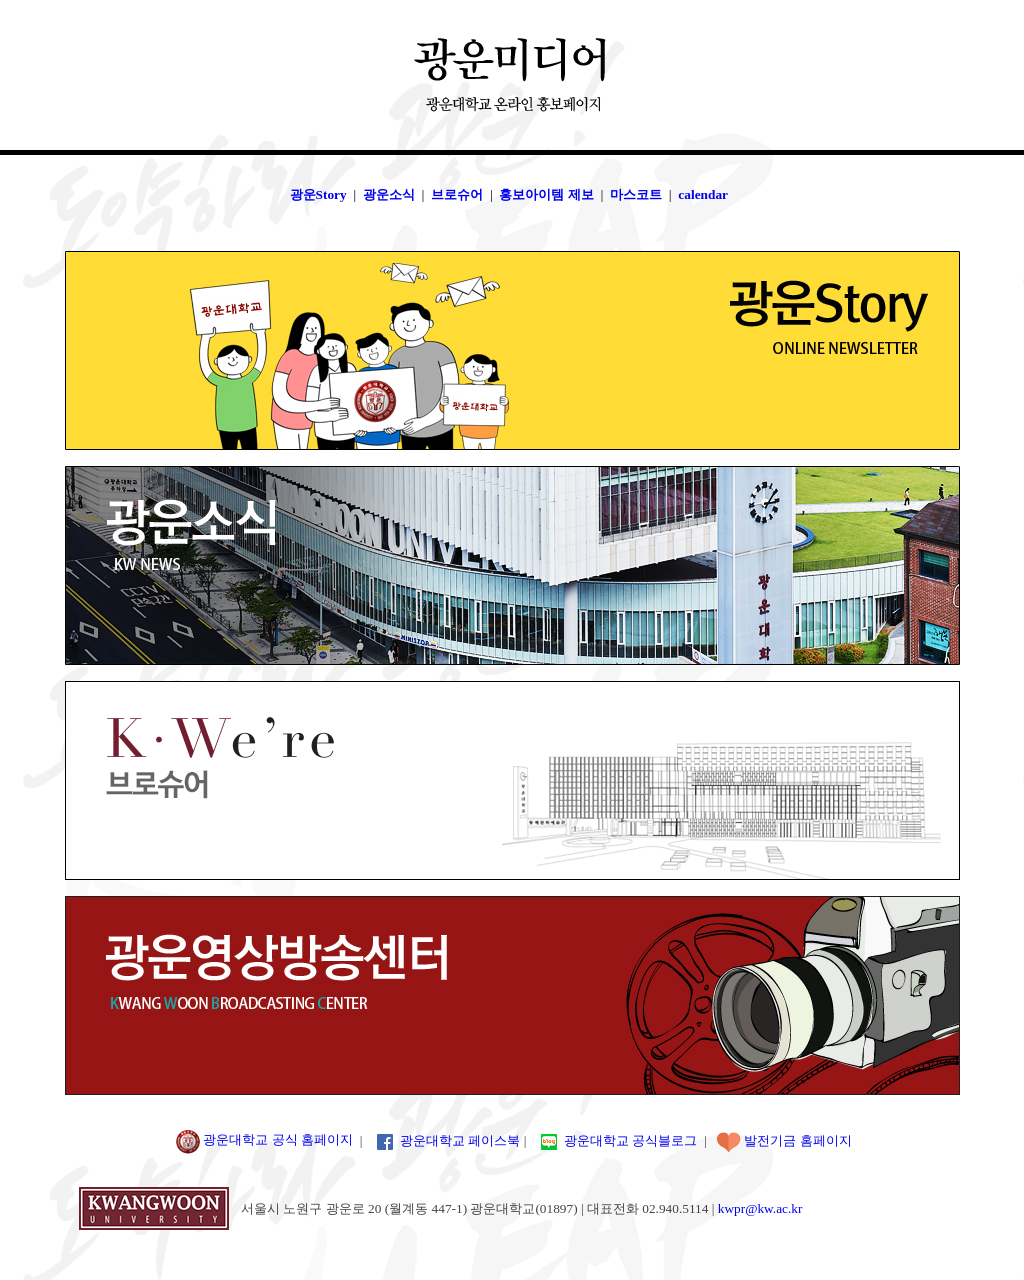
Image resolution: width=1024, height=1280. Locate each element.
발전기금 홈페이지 (797, 1139)
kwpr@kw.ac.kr (760, 1208)
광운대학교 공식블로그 (630, 1139)
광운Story (318, 194)
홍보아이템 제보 (546, 194)
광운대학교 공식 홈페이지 (262, 1139)
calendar (702, 194)
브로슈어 (457, 194)
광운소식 (389, 194)
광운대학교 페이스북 (460, 1139)
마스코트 (636, 194)
